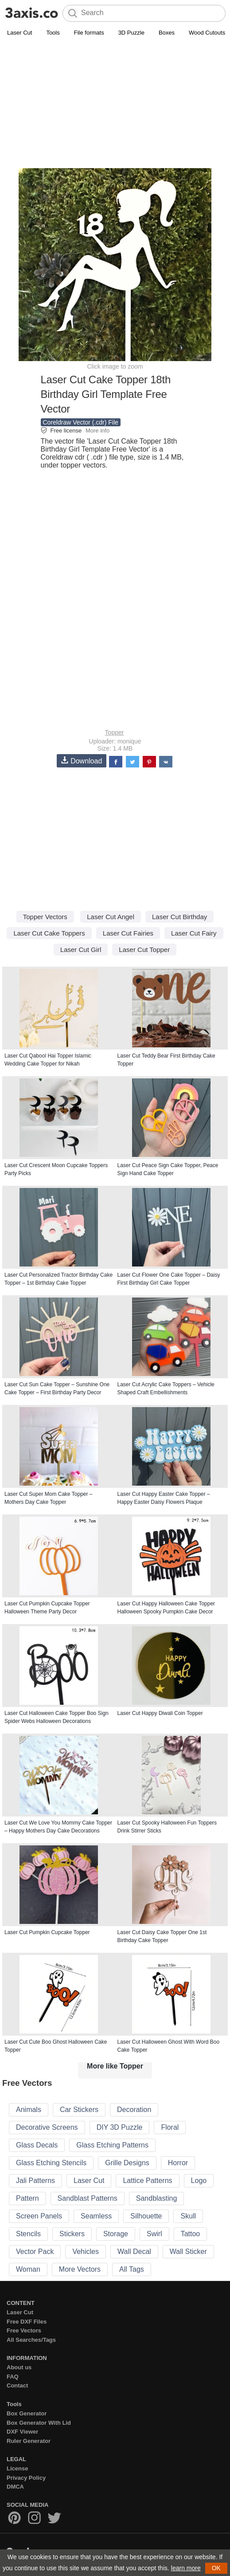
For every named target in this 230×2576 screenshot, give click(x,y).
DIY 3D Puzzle (120, 2127)
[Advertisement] (115, 105)
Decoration (134, 2109)
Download (81, 760)
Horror (178, 2163)
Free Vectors (24, 2330)
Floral (170, 2127)
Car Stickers (79, 2109)
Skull (188, 2216)
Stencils (28, 2234)
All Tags (131, 2269)
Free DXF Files (27, 2321)
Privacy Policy (26, 2477)
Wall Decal (134, 2251)
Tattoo (190, 2234)
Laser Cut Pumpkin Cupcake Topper (47, 1932)
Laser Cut (19, 32)
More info (97, 430)
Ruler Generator (29, 2441)
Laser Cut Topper (144, 949)
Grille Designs (127, 2163)
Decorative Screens (47, 2127)
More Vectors (80, 2269)
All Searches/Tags (31, 2339)
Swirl (154, 2234)
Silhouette (146, 2216)
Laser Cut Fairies (128, 933)
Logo (199, 2180)
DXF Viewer (22, 2431)
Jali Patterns (35, 2180)
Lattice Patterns (147, 2180)
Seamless (96, 2216)
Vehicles (85, 2251)
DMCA (15, 2486)
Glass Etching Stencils (51, 2163)
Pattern (27, 2198)
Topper (114, 732)
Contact (17, 2385)
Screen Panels (39, 2216)
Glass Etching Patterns (112, 2145)
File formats (89, 32)
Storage (115, 2234)
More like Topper (115, 2066)
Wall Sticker (188, 2251)
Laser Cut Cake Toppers (49, 933)
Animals (28, 2109)
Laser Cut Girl (80, 949)
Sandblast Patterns (87, 2198)
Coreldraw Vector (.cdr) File (80, 422)
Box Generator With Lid (39, 2422)
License (17, 2468)
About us (19, 2367)
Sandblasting (156, 2198)
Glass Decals (37, 2145)
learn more (186, 2568)
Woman (28, 2269)
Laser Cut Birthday (179, 916)
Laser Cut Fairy (194, 933)
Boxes (167, 32)
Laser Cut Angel (110, 916)
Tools (52, 32)
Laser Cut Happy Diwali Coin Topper (160, 1713)
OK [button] (216, 2568)
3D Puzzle (131, 32)
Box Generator (27, 2413)
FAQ (13, 2376)
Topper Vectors (45, 916)
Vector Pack (35, 2251)
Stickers (72, 2234)
